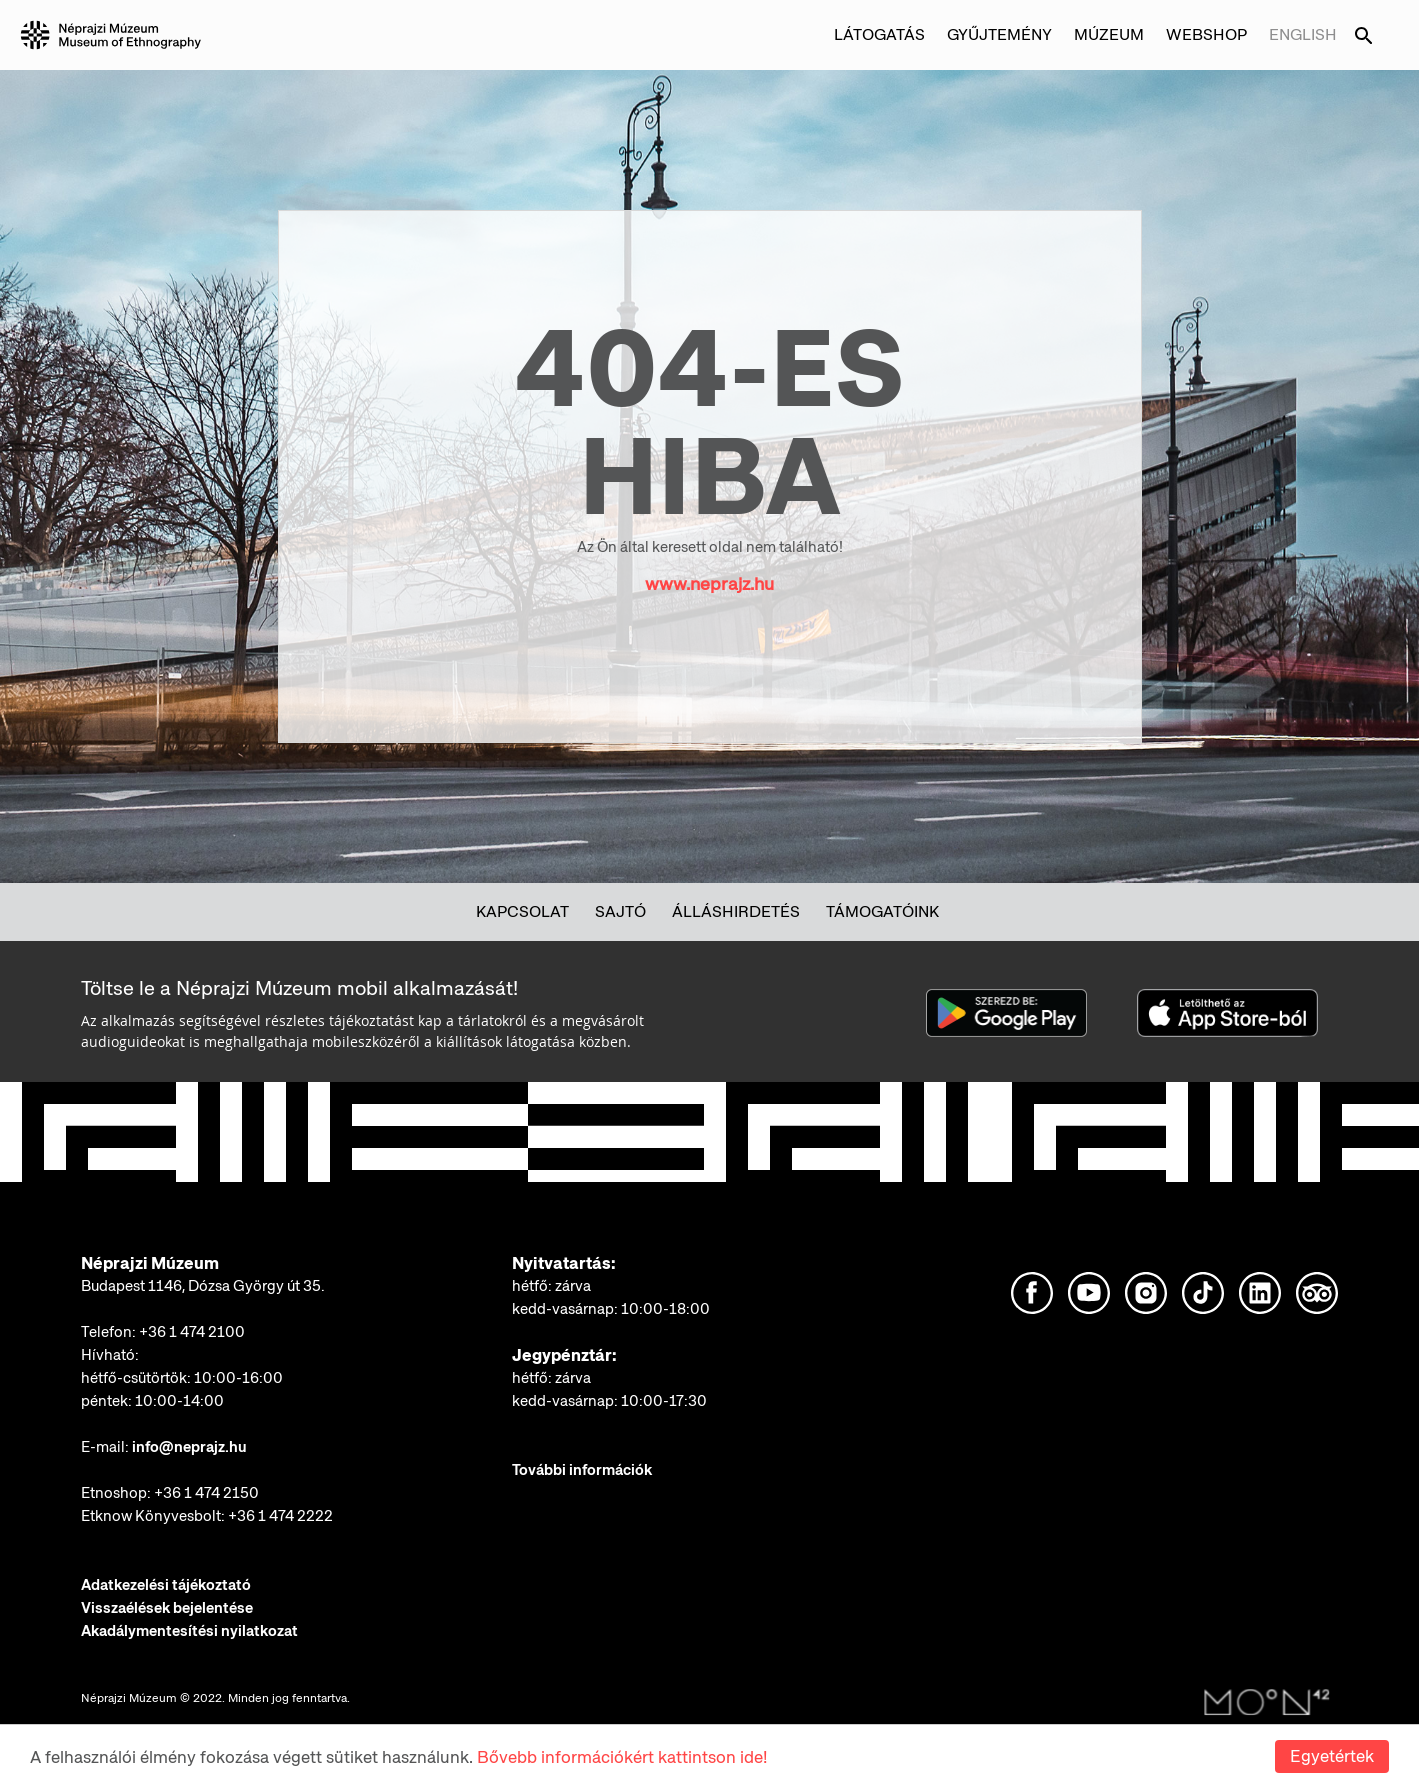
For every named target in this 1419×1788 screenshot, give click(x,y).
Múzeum (1109, 34)
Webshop (1206, 34)
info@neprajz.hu (189, 1447)
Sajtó (620, 911)
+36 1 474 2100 (192, 1332)
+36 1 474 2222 (280, 1516)
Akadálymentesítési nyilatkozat (189, 1631)
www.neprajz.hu (709, 583)
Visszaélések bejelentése (167, 1608)
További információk (582, 1470)
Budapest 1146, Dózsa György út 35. (203, 1286)
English (1303, 34)
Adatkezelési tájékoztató (166, 1585)
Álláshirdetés (736, 911)
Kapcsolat (522, 911)
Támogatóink (882, 911)
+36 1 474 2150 (206, 1493)
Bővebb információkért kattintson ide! (622, 1757)
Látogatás (879, 34)
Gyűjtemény (999, 34)
